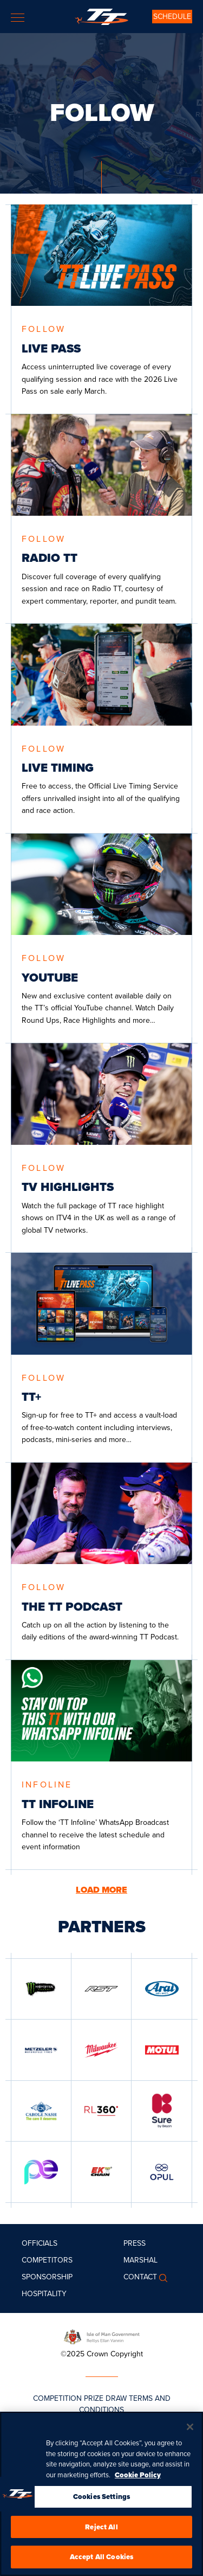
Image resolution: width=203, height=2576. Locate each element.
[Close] (190, 2427)
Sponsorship (47, 2277)
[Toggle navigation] (17, 18)
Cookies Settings (101, 2496)
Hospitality (44, 2293)
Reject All (101, 2527)
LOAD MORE (101, 1890)
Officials (39, 2243)
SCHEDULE (172, 16)
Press (134, 2243)
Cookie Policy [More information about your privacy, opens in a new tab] (138, 2475)
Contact (140, 2277)
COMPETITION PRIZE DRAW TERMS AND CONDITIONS (102, 2404)
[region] (101, 2494)
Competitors (47, 2260)
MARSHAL (140, 2260)
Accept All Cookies (101, 2557)
